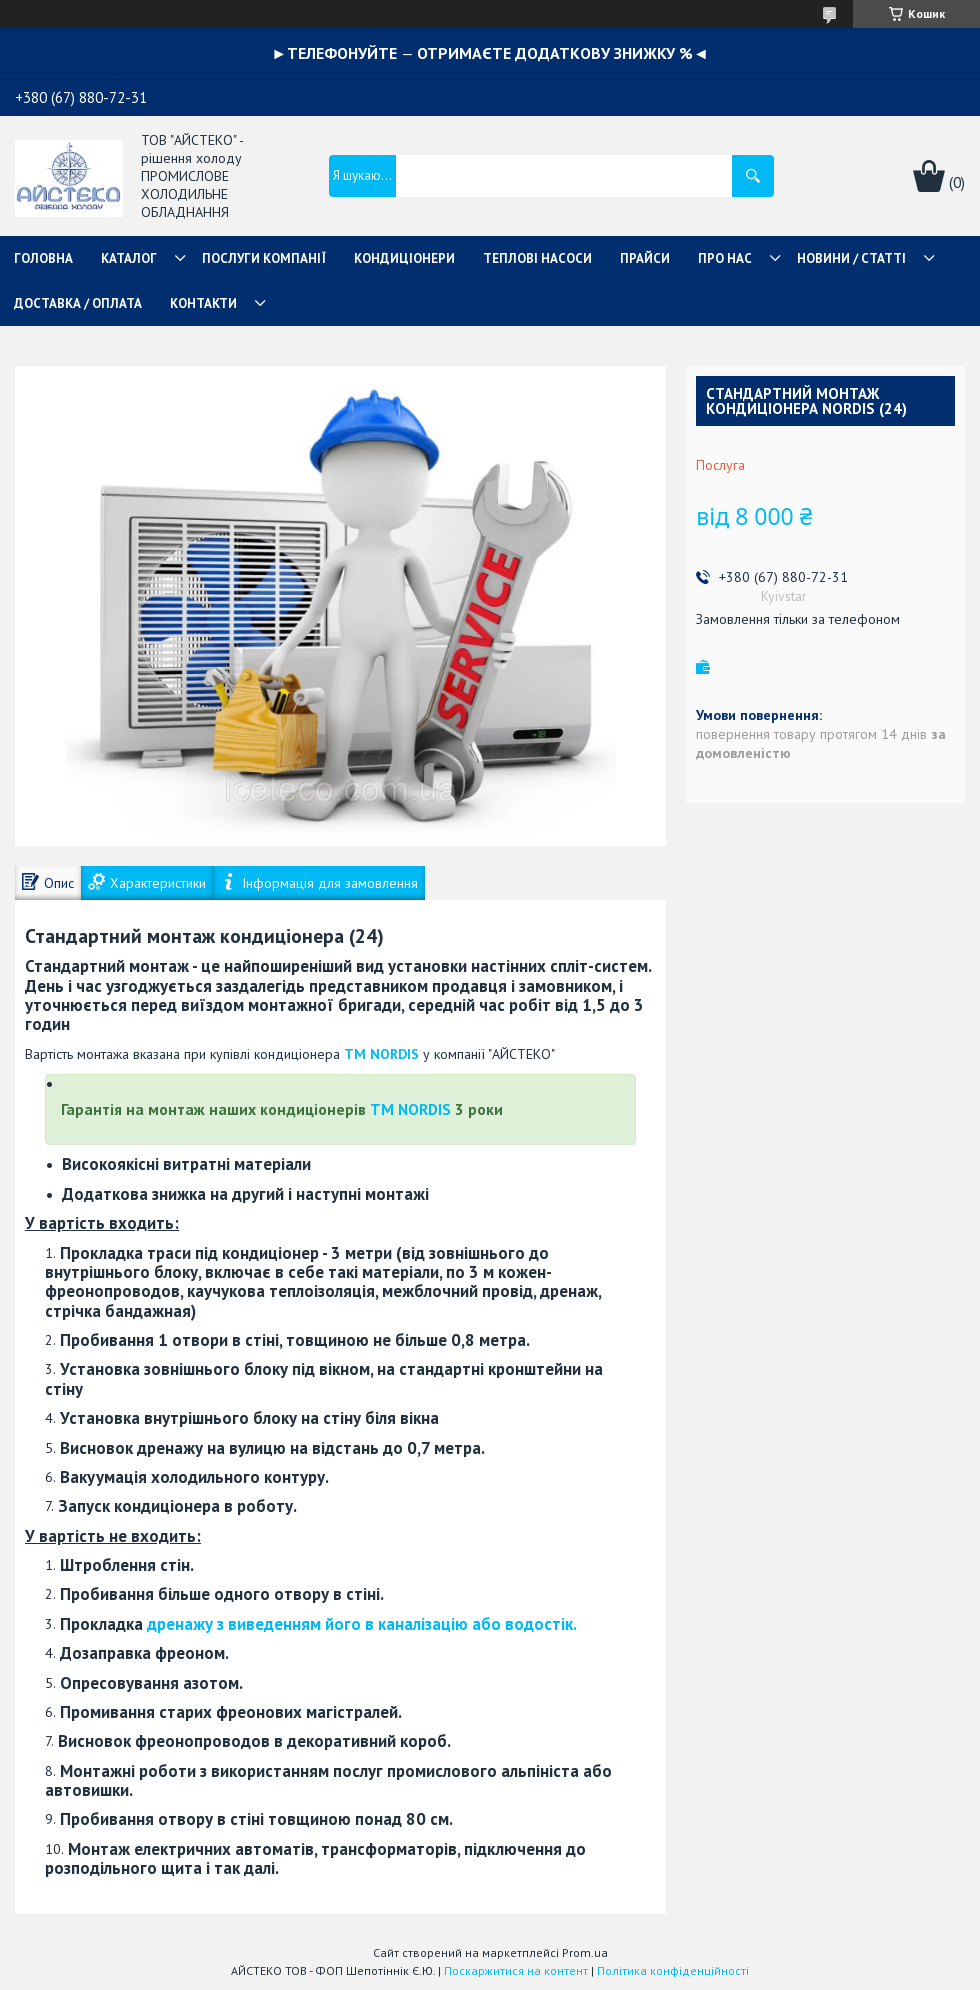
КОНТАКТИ (203, 303)
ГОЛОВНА (43, 258)
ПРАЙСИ (645, 258)
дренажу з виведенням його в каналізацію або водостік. (362, 1624)
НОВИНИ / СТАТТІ (851, 258)
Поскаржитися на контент (516, 1970)
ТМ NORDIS (381, 1054)
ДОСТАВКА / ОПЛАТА (78, 303)
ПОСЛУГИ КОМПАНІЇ (264, 258)
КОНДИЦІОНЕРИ (404, 258)
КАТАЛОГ (129, 258)
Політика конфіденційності (673, 1970)
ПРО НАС (725, 258)
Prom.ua (585, 1952)
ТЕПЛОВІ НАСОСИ (537, 258)
